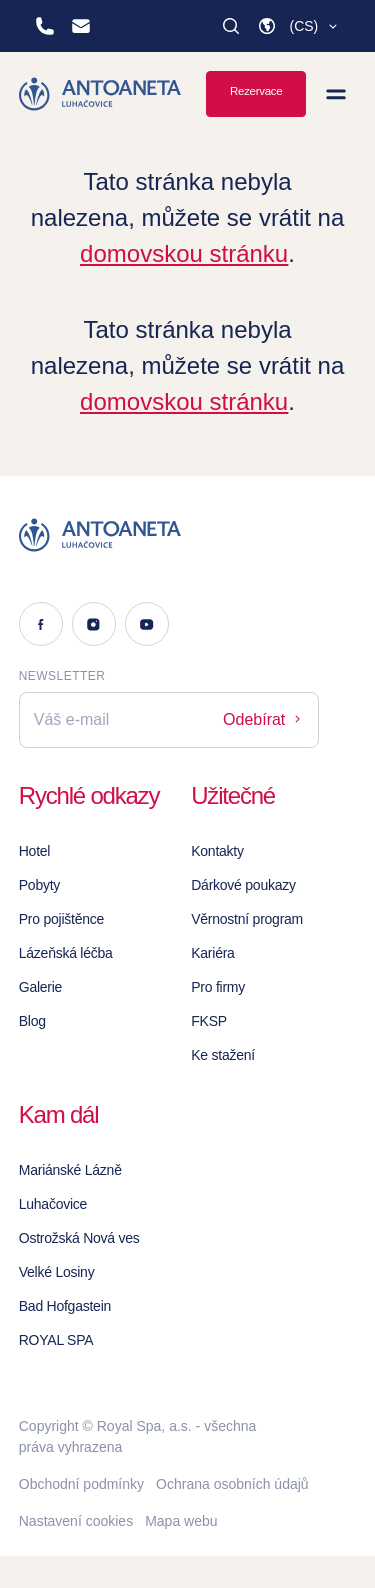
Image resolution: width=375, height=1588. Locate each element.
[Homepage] (100, 94)
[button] (298, 26)
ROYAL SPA (56, 1340)
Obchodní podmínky (81, 1484)
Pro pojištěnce (61, 919)
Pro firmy (218, 987)
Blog (32, 1021)
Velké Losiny (57, 1272)
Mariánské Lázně (70, 1170)
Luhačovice (53, 1204)
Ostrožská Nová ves (79, 1238)
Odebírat (263, 719)
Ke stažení (223, 1055)
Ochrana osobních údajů (232, 1484)
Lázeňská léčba (66, 953)
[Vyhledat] (231, 26)
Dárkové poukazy (243, 885)
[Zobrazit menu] (336, 94)
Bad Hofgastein (65, 1306)
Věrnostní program (247, 919)
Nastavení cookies (76, 1521)
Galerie (40, 987)
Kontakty (217, 851)
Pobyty (39, 885)
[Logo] (169, 535)
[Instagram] (94, 624)
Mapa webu (181, 1521)
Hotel (34, 851)
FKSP (209, 1021)
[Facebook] (41, 624)
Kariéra (212, 953)
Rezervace (256, 91)
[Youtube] (147, 624)
